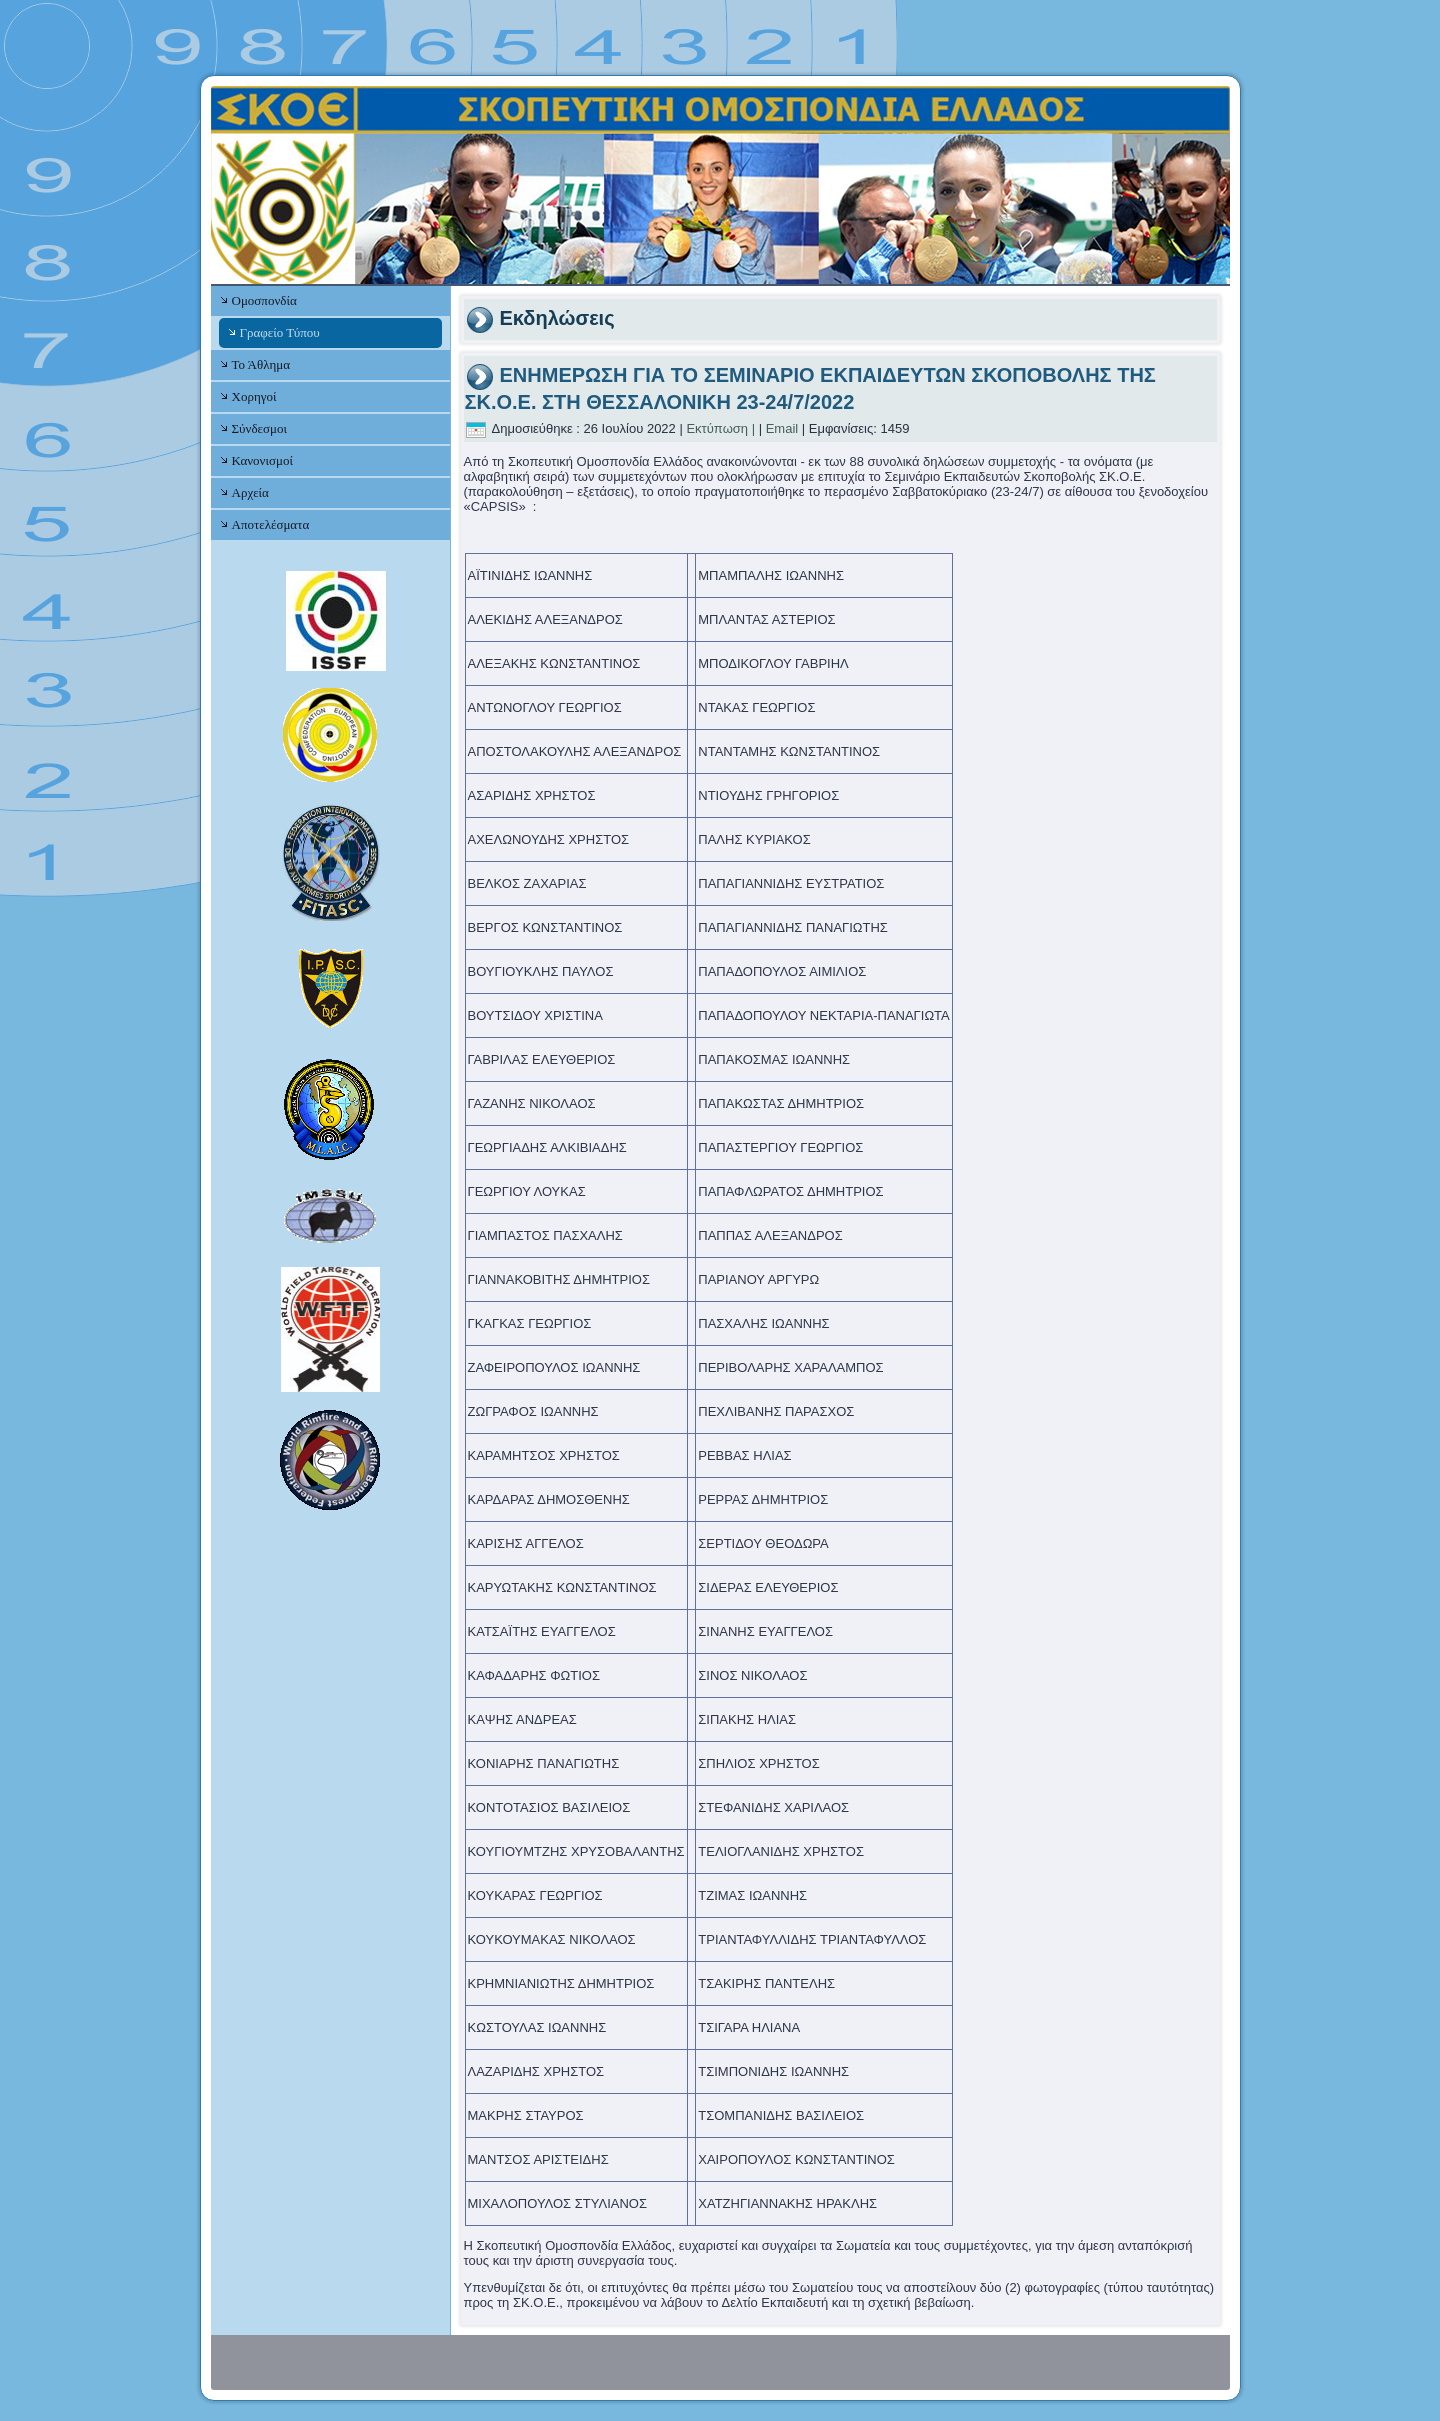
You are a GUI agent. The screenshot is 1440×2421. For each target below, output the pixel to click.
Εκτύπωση (717, 428)
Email (782, 428)
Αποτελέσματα (271, 524)
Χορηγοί (254, 396)
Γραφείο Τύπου (280, 332)
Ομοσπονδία (264, 300)
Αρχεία (250, 492)
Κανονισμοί (262, 460)
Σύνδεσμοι (259, 428)
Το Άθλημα (261, 364)
